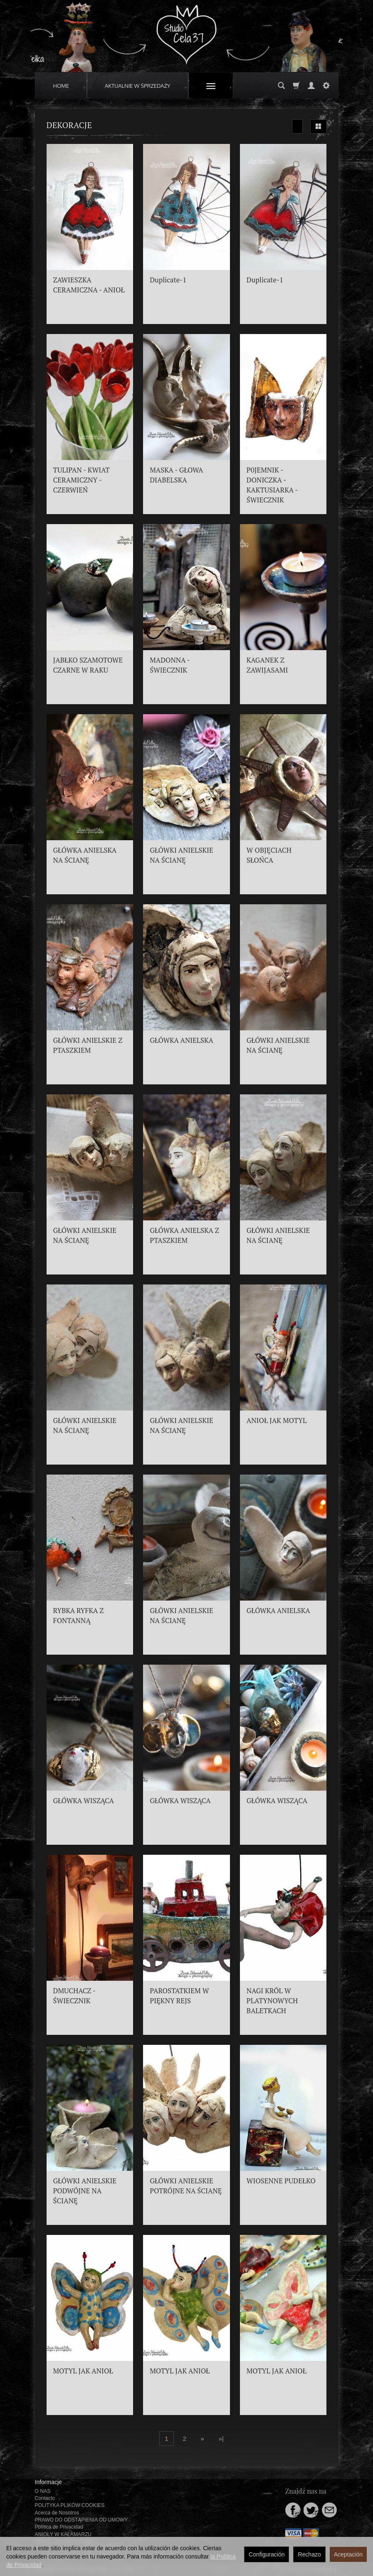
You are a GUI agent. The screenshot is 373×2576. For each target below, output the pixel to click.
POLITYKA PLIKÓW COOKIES (70, 2505)
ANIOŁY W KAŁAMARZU (63, 2534)
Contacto (45, 2498)
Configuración (266, 2554)
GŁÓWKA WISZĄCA (83, 1800)
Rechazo (309, 2554)
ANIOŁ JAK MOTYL (276, 1420)
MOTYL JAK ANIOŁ (83, 2371)
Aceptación (348, 2554)
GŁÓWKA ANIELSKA (181, 1040)
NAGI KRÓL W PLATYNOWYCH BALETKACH (272, 2000)
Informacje (48, 2482)
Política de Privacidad (59, 2527)
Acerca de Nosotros (57, 2513)
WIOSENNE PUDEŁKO (281, 2180)
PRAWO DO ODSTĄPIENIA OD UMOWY (81, 2520)
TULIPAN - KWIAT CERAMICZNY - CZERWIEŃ (81, 480)
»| (221, 2438)
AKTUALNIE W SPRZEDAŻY (137, 85)
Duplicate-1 (168, 280)
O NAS (43, 2491)
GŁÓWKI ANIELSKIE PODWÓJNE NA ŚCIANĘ (85, 2190)
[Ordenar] (297, 126)
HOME (61, 85)
